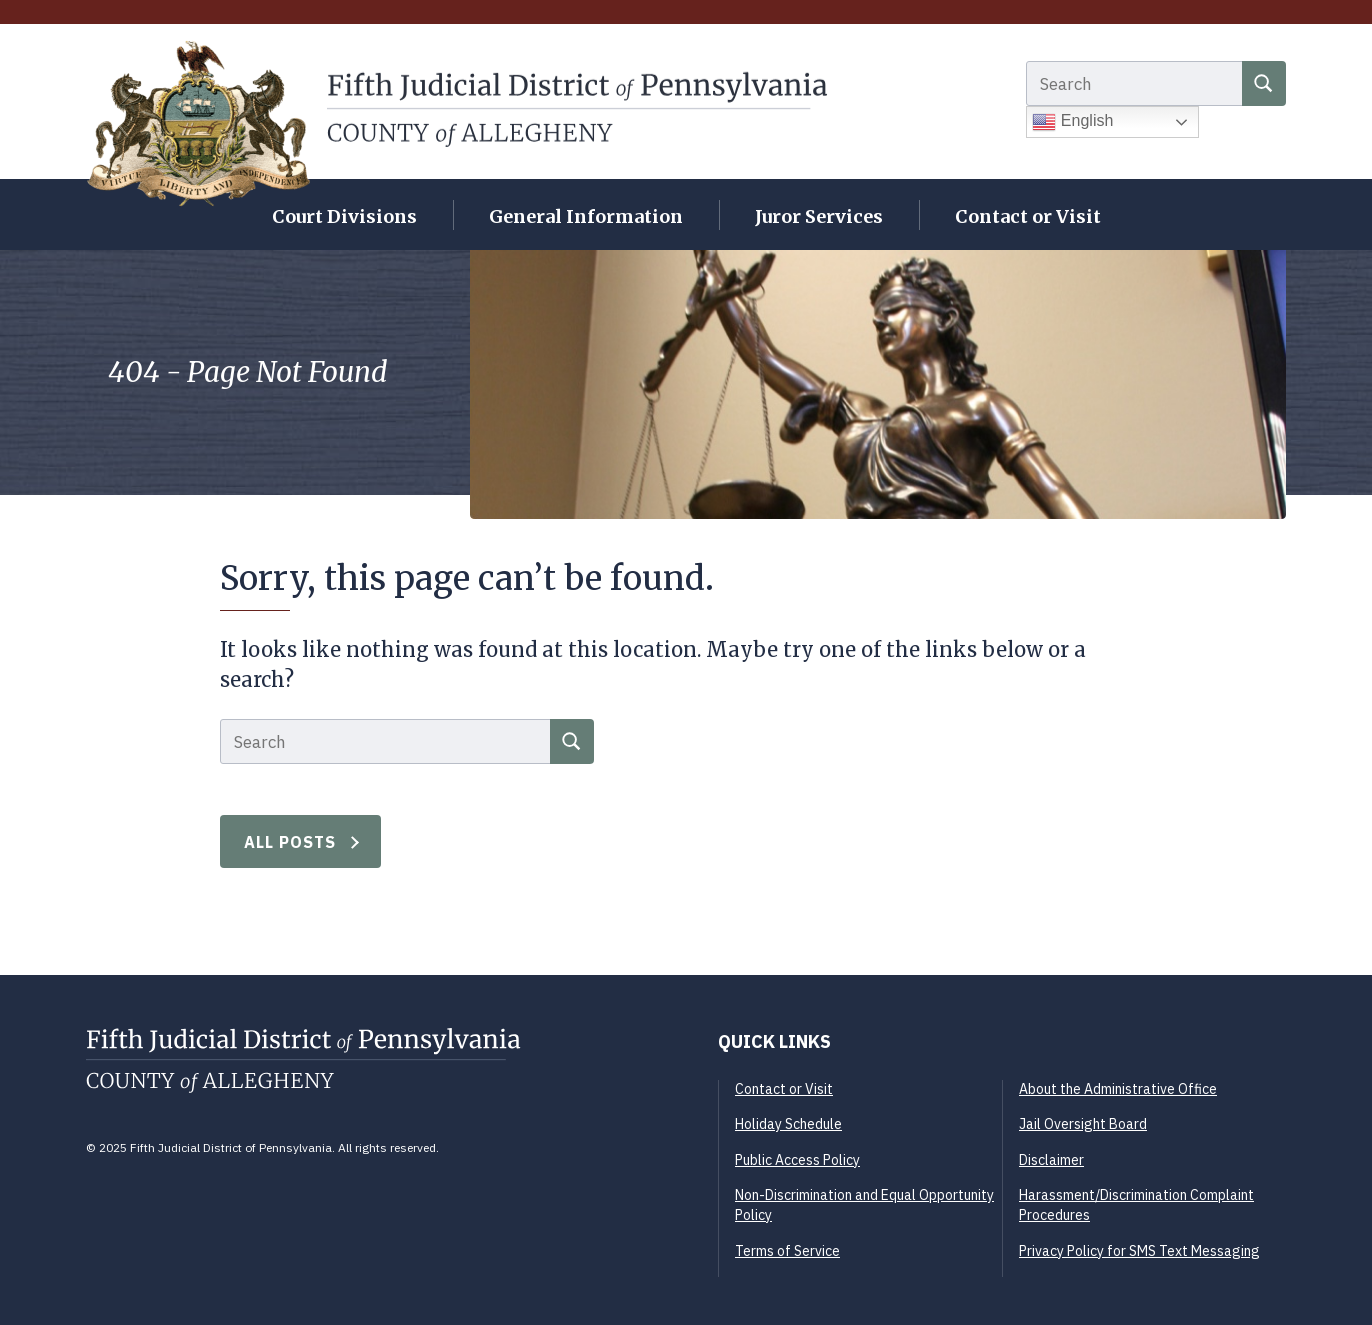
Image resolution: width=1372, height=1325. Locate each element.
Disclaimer (1051, 1160)
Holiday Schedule (788, 1124)
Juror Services (819, 216)
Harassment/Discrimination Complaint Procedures (1136, 1205)
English (1072, 122)
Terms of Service (787, 1251)
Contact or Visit (1028, 216)
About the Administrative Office (1118, 1089)
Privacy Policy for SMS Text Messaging (1139, 1251)
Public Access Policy (797, 1160)
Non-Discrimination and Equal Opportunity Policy (864, 1205)
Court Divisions (344, 216)
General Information (586, 216)
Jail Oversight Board (1083, 1124)
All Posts (290, 842)
